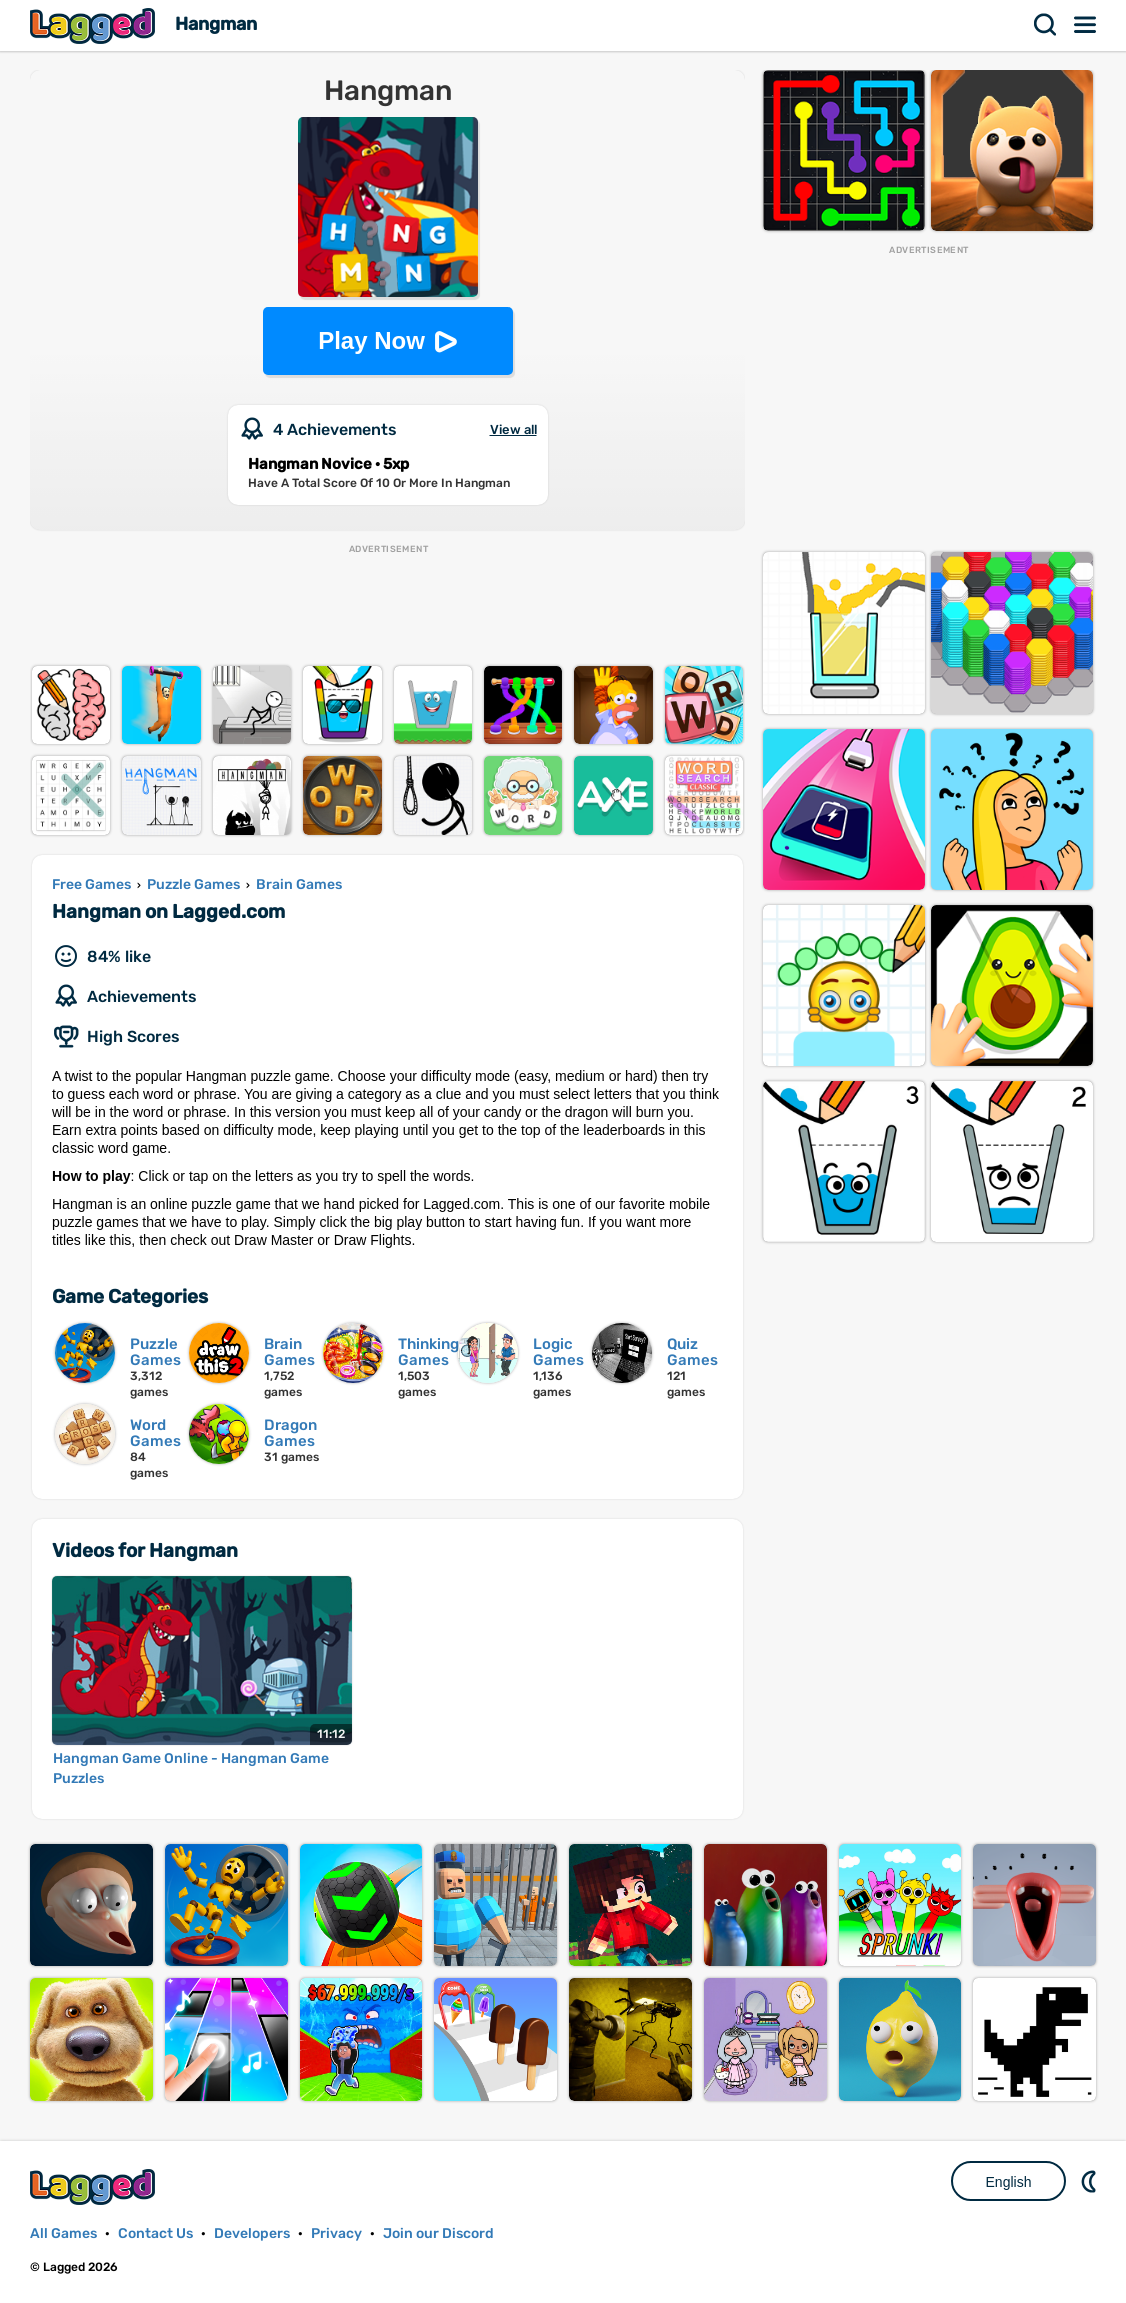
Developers (252, 2233)
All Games (63, 2233)
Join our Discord (438, 2233)
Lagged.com (95, 2186)
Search (1046, 25)
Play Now (371, 340)
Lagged (95, 25)
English (1009, 2182)
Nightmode (1091, 2181)
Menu (1086, 25)
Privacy (336, 2233)
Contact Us (155, 2233)
